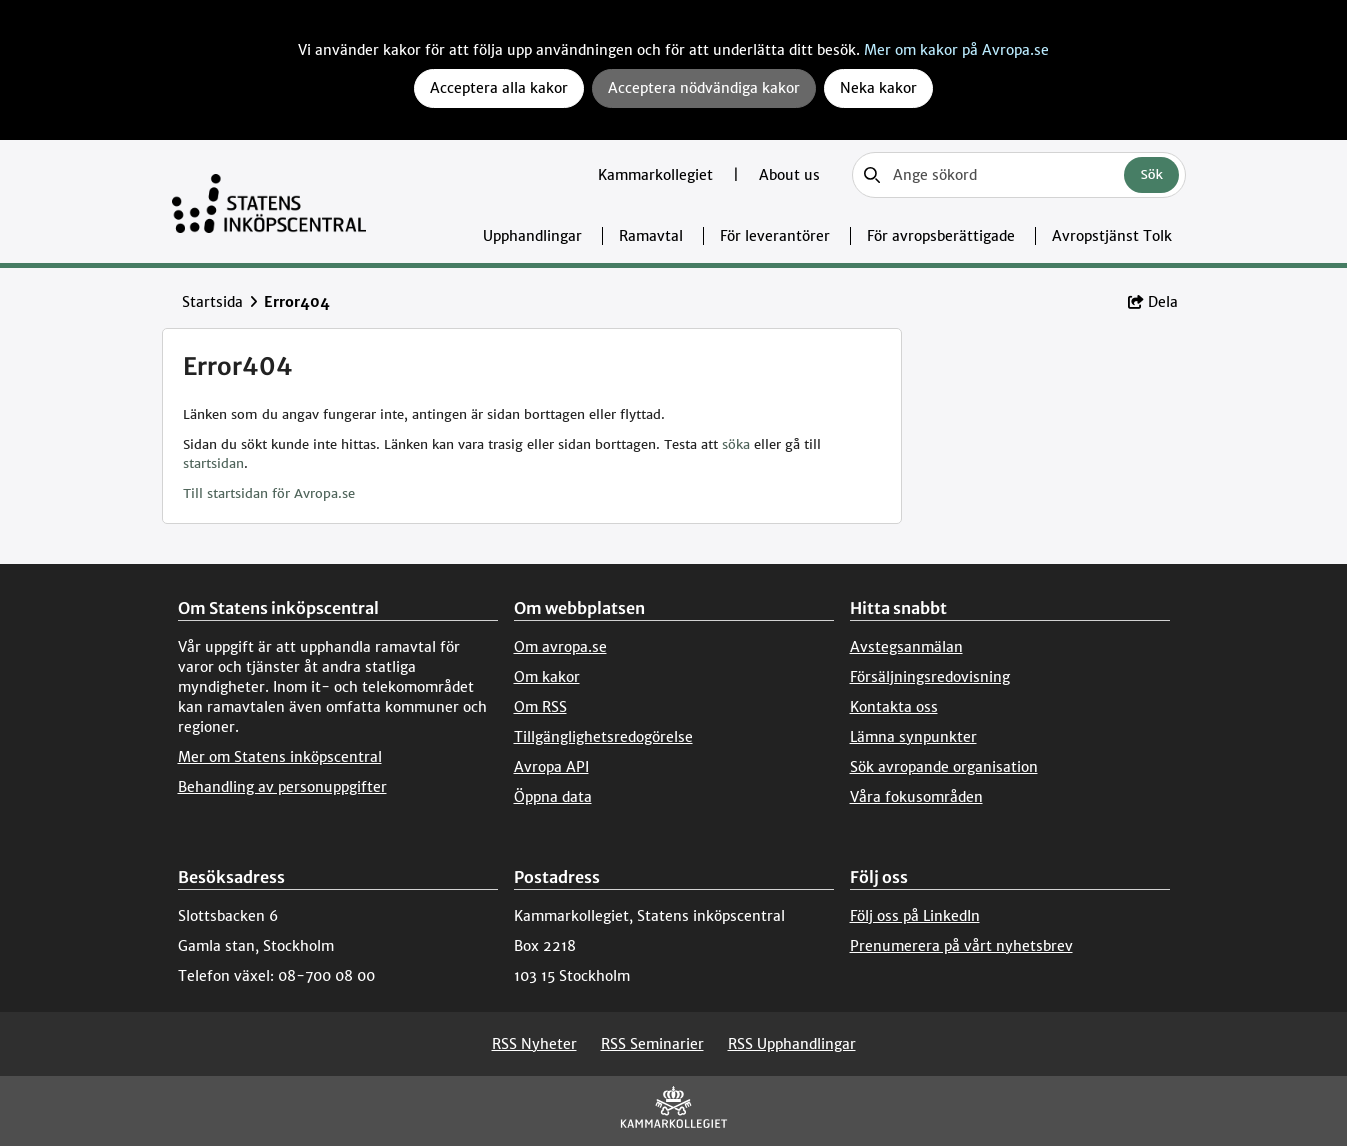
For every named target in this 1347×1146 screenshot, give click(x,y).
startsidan (213, 463)
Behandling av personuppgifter (282, 787)
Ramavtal (651, 236)
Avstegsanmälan (906, 647)
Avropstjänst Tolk (1112, 236)
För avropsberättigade (941, 236)
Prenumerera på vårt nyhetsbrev (961, 946)
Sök (1151, 174)
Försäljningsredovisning (930, 677)
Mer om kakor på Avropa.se (956, 50)
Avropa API (551, 767)
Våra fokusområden (916, 797)
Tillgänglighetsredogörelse (603, 737)
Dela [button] (1153, 302)
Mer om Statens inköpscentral (280, 757)
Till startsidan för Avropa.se (269, 493)
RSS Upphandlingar (792, 1044)
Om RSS (540, 707)
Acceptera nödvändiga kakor (704, 88)
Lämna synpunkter (913, 737)
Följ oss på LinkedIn (915, 916)
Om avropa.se (560, 647)
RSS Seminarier (652, 1044)
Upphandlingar (532, 236)
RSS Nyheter (534, 1044)
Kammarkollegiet (657, 175)
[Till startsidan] (269, 201)
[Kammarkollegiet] (674, 1111)
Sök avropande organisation (944, 767)
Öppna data (553, 797)
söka (736, 444)
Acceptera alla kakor (499, 88)
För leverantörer (775, 236)
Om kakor (547, 677)
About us (789, 175)
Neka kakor (878, 88)
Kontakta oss (894, 707)
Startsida (212, 302)
